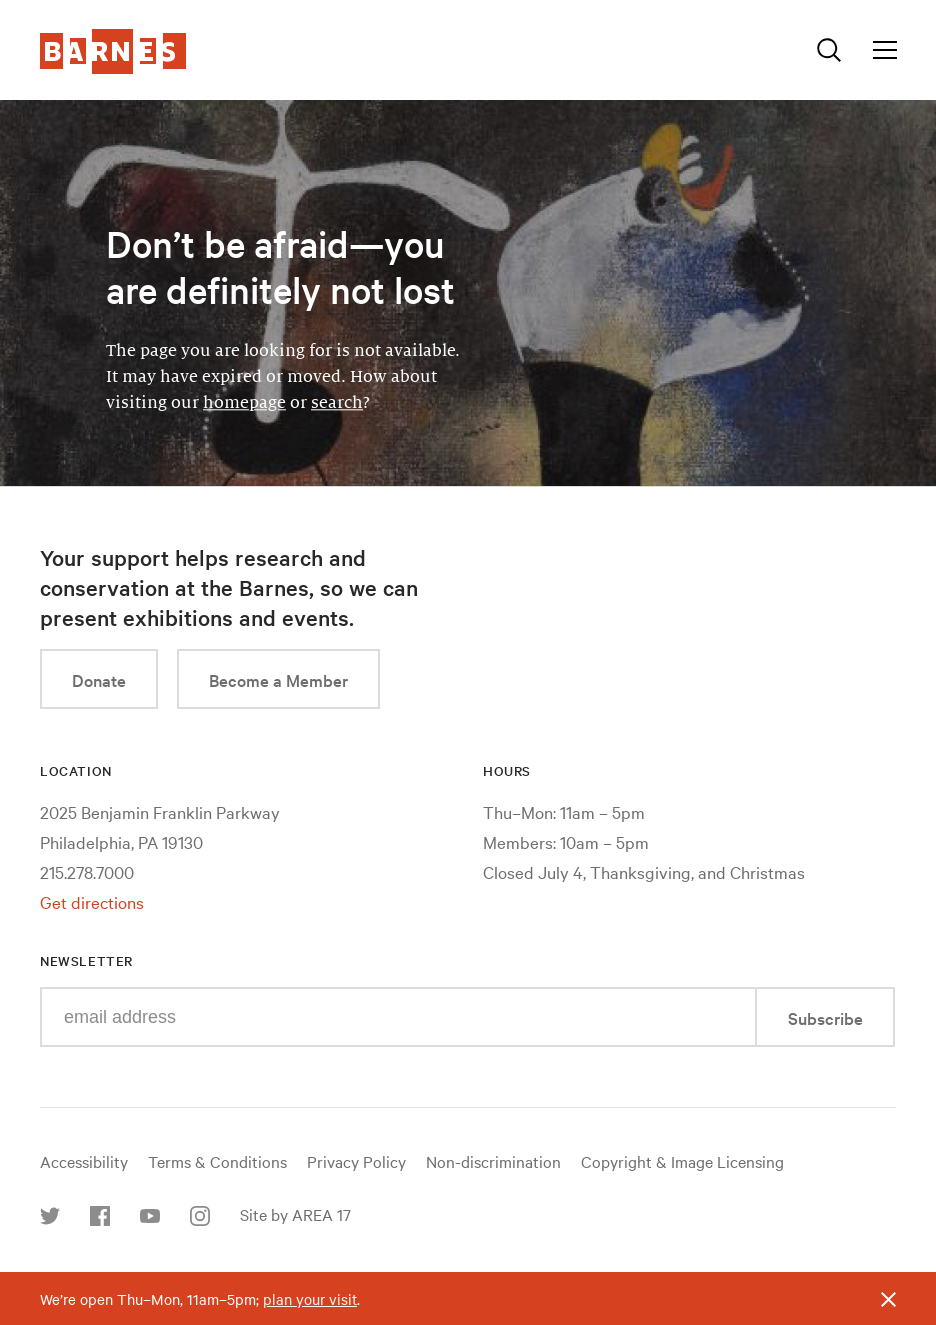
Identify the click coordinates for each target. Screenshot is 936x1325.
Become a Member (278, 679)
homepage (244, 403)
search (337, 403)
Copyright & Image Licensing (682, 1161)
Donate (99, 679)
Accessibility (84, 1161)
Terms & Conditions (217, 1161)
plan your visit (310, 1299)
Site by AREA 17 (295, 1214)
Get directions (92, 901)
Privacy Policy (356, 1161)
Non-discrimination (493, 1161)
